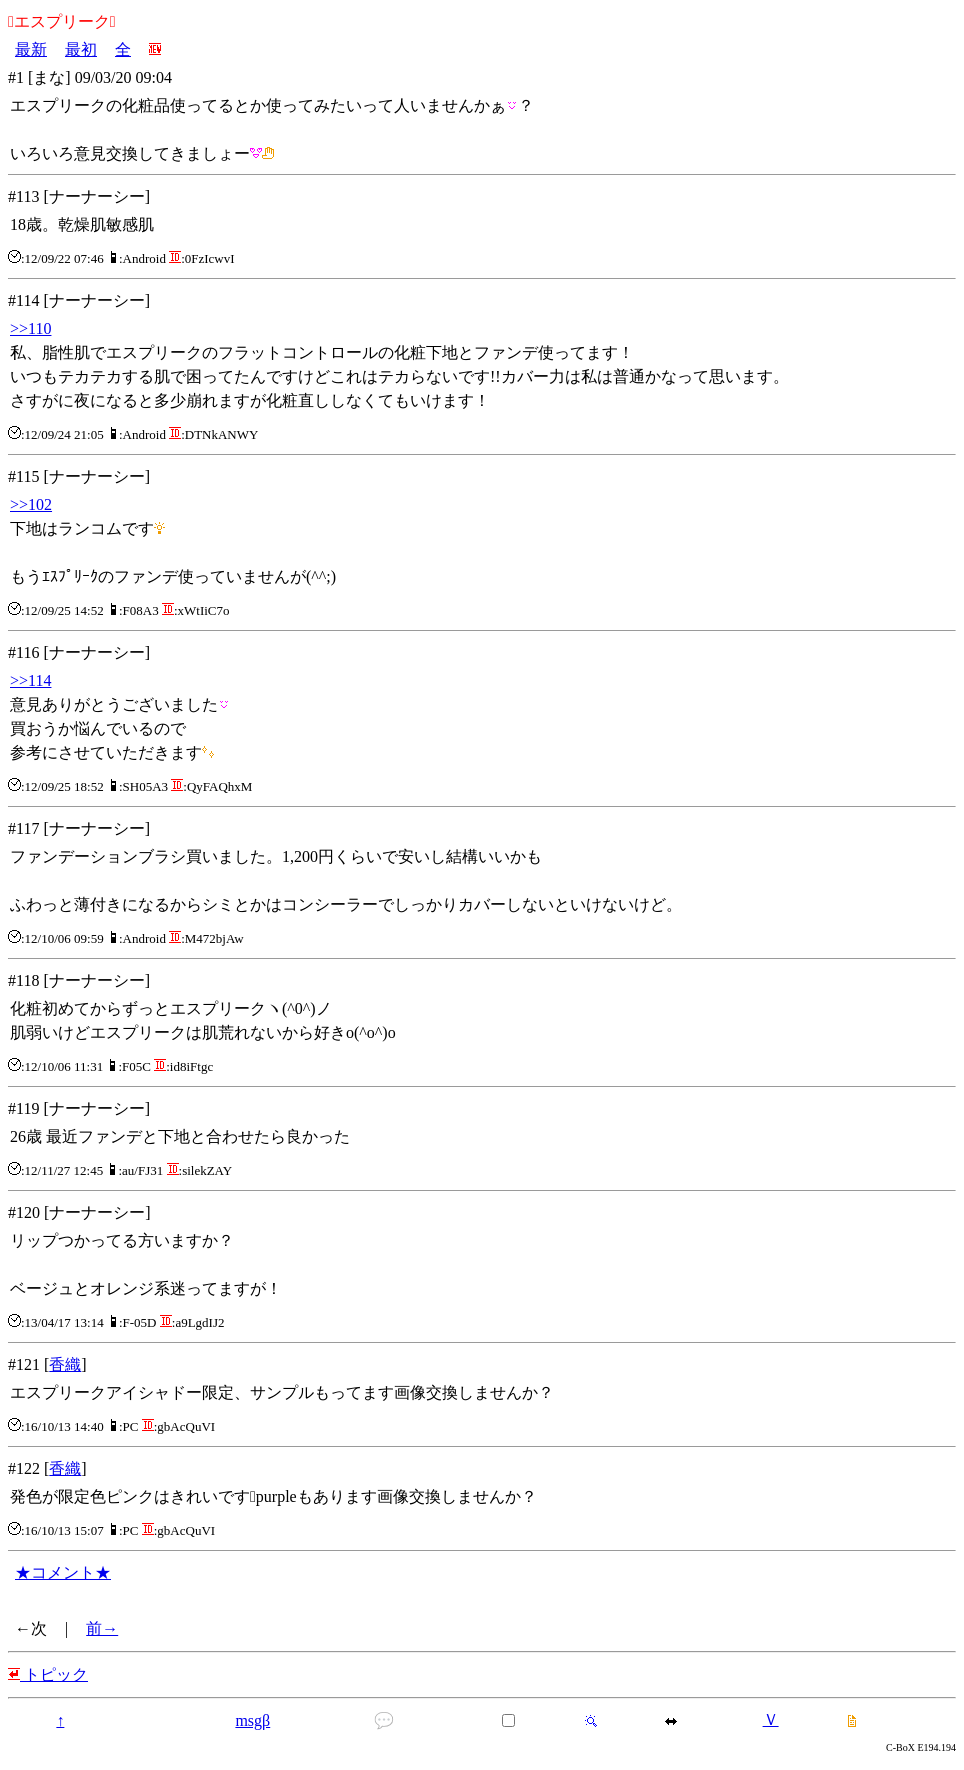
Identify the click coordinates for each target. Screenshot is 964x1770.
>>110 (30, 328)
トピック (48, 1674)
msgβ (252, 1720)
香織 (65, 1364)
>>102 (31, 504)
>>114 (30, 680)
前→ (102, 1628)
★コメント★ (63, 1572)
